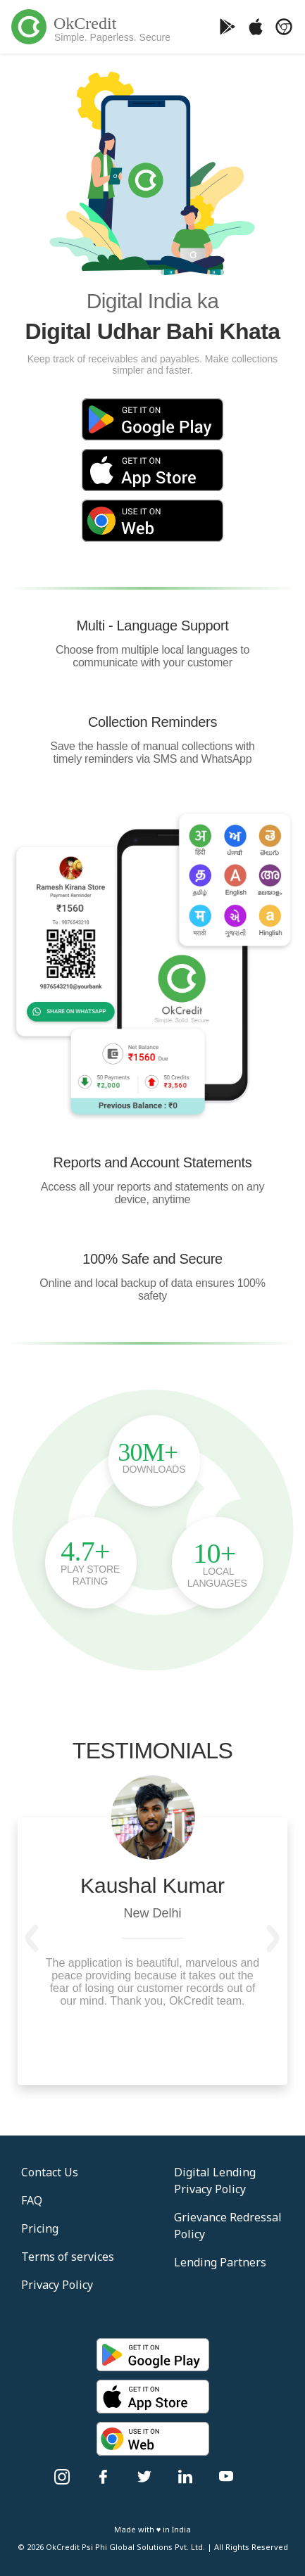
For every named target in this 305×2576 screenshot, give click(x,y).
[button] (32, 1938)
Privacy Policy (57, 2284)
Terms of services (67, 2256)
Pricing (39, 2228)
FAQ (31, 2200)
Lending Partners (220, 2262)
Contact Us (49, 2172)
